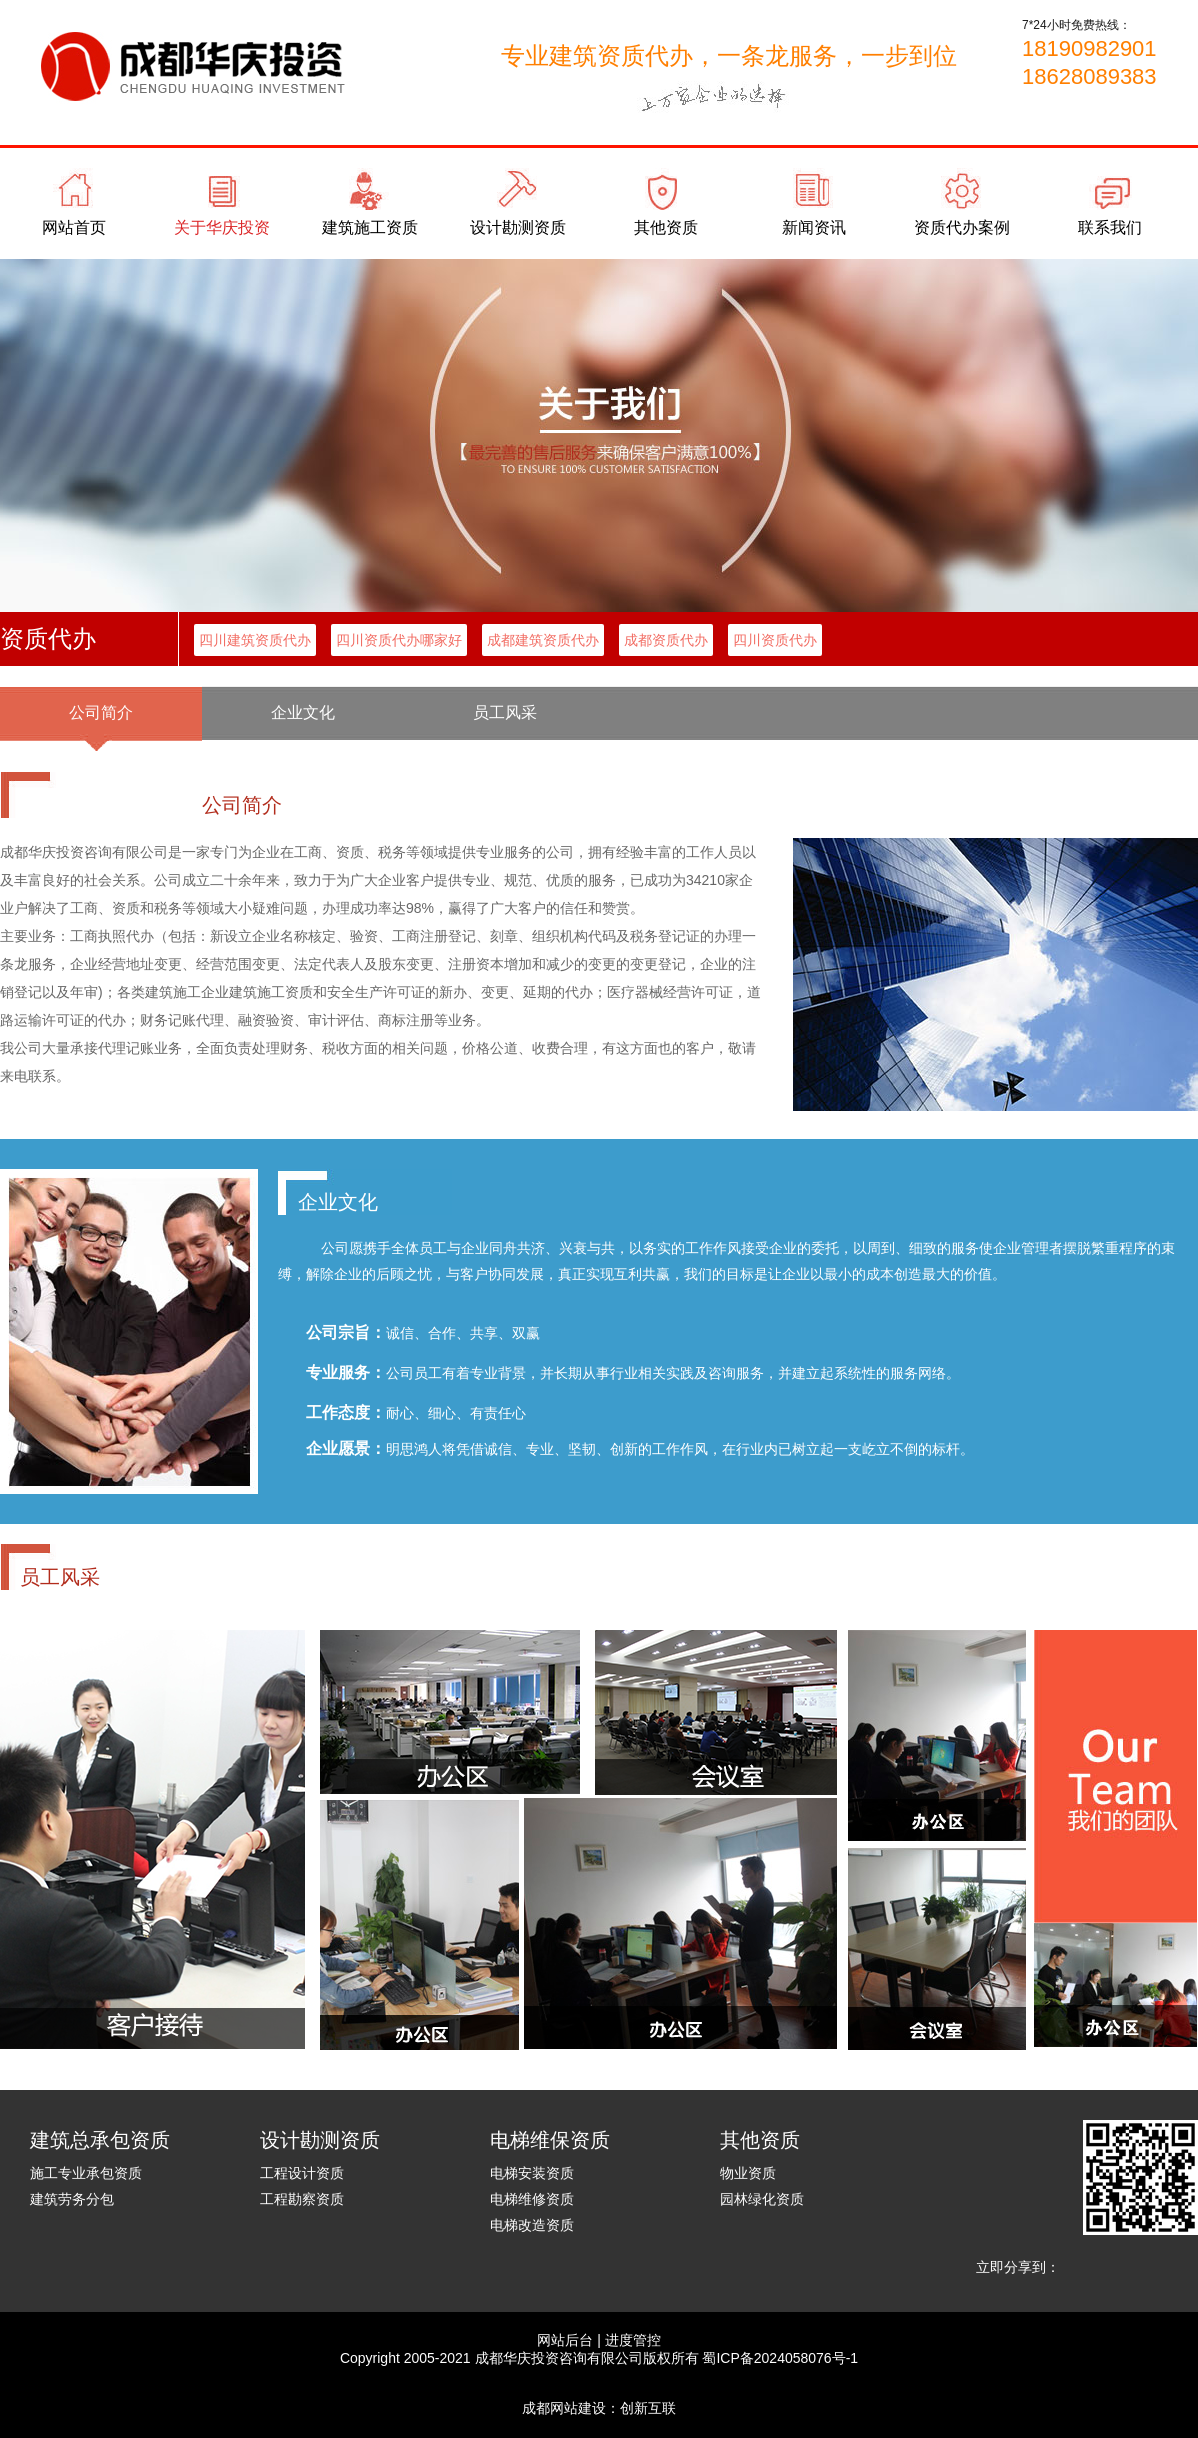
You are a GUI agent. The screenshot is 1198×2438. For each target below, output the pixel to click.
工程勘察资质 (302, 2199)
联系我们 (1110, 227)
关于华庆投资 (222, 227)
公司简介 (101, 712)
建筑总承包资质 (100, 2140)
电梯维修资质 (532, 2199)
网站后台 (565, 2340)
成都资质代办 (666, 640)
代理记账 (101, 766)
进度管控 (633, 2340)
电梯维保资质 (550, 2140)
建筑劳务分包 (72, 2199)
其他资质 (666, 227)
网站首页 (74, 227)
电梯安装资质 (532, 2173)
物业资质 (748, 2173)
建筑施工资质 (370, 227)
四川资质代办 (775, 640)
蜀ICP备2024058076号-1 (780, 2358)
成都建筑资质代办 (543, 640)
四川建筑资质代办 (255, 640)
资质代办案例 (962, 227)
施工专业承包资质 (86, 2173)
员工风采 (505, 712)
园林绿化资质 (762, 2199)
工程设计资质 (302, 2173)
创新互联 (648, 2408)
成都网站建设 (564, 2408)
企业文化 (303, 712)
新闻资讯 (814, 227)
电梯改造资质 (532, 2225)
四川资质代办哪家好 (399, 640)
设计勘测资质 (518, 227)
